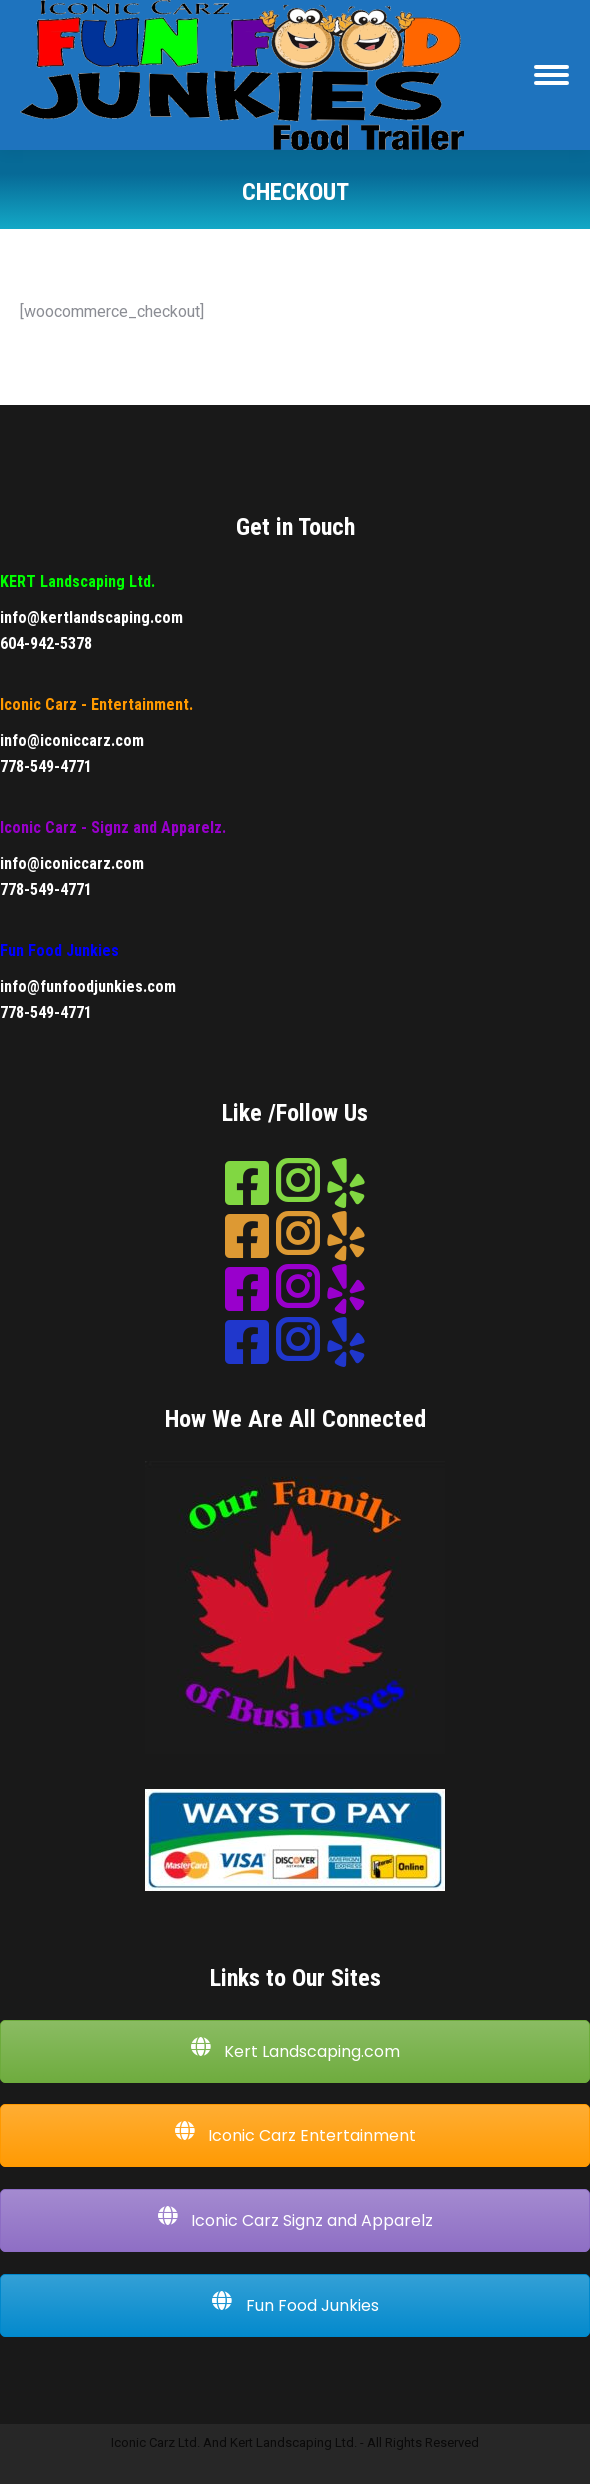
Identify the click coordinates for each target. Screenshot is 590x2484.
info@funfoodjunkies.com (88, 986)
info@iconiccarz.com (72, 740)
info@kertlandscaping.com (91, 617)
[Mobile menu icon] (551, 75)
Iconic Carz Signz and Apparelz (295, 2220)
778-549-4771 (46, 766)
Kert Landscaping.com (295, 2051)
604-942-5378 (46, 643)
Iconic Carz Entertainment (295, 2135)
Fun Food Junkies (295, 2305)
